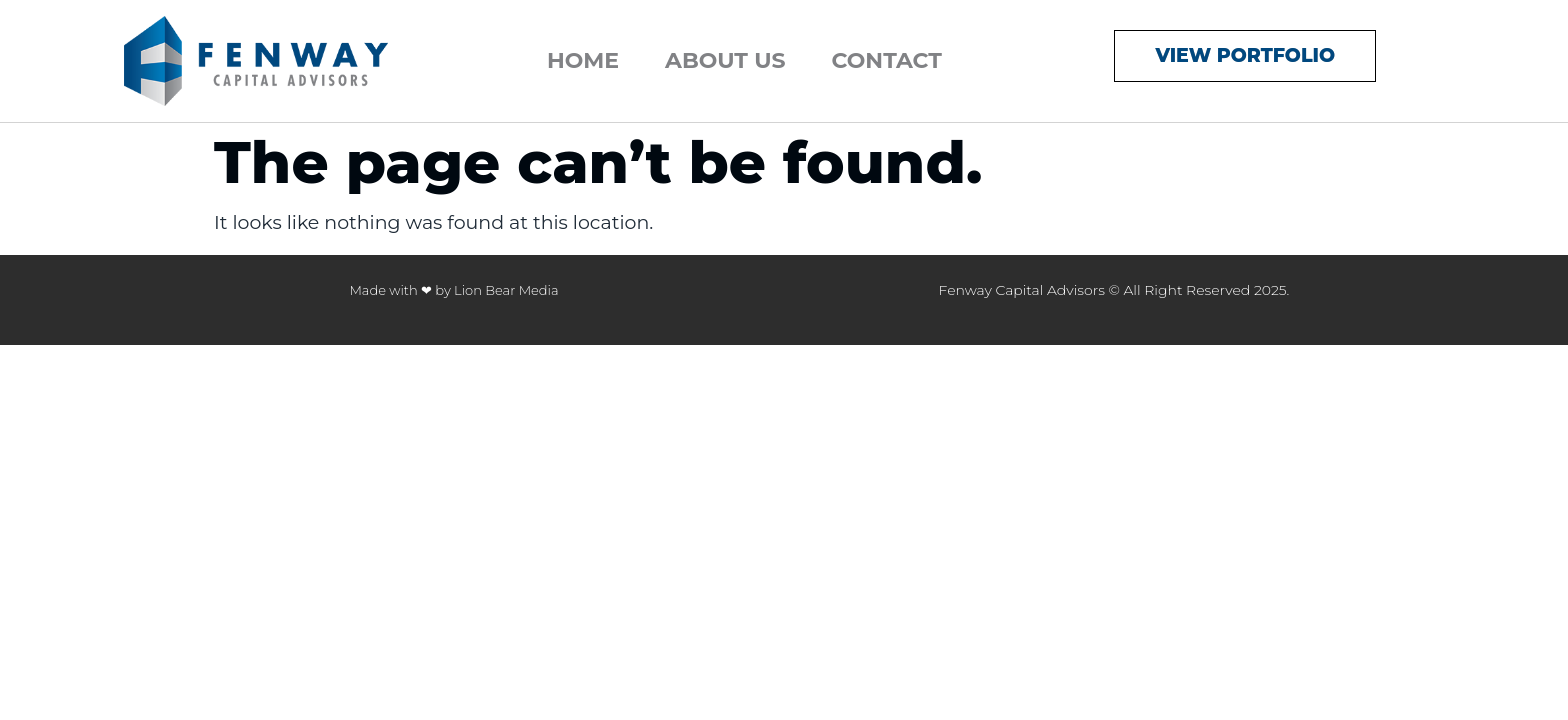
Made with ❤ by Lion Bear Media (453, 290)
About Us (725, 60)
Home (583, 60)
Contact (887, 60)
